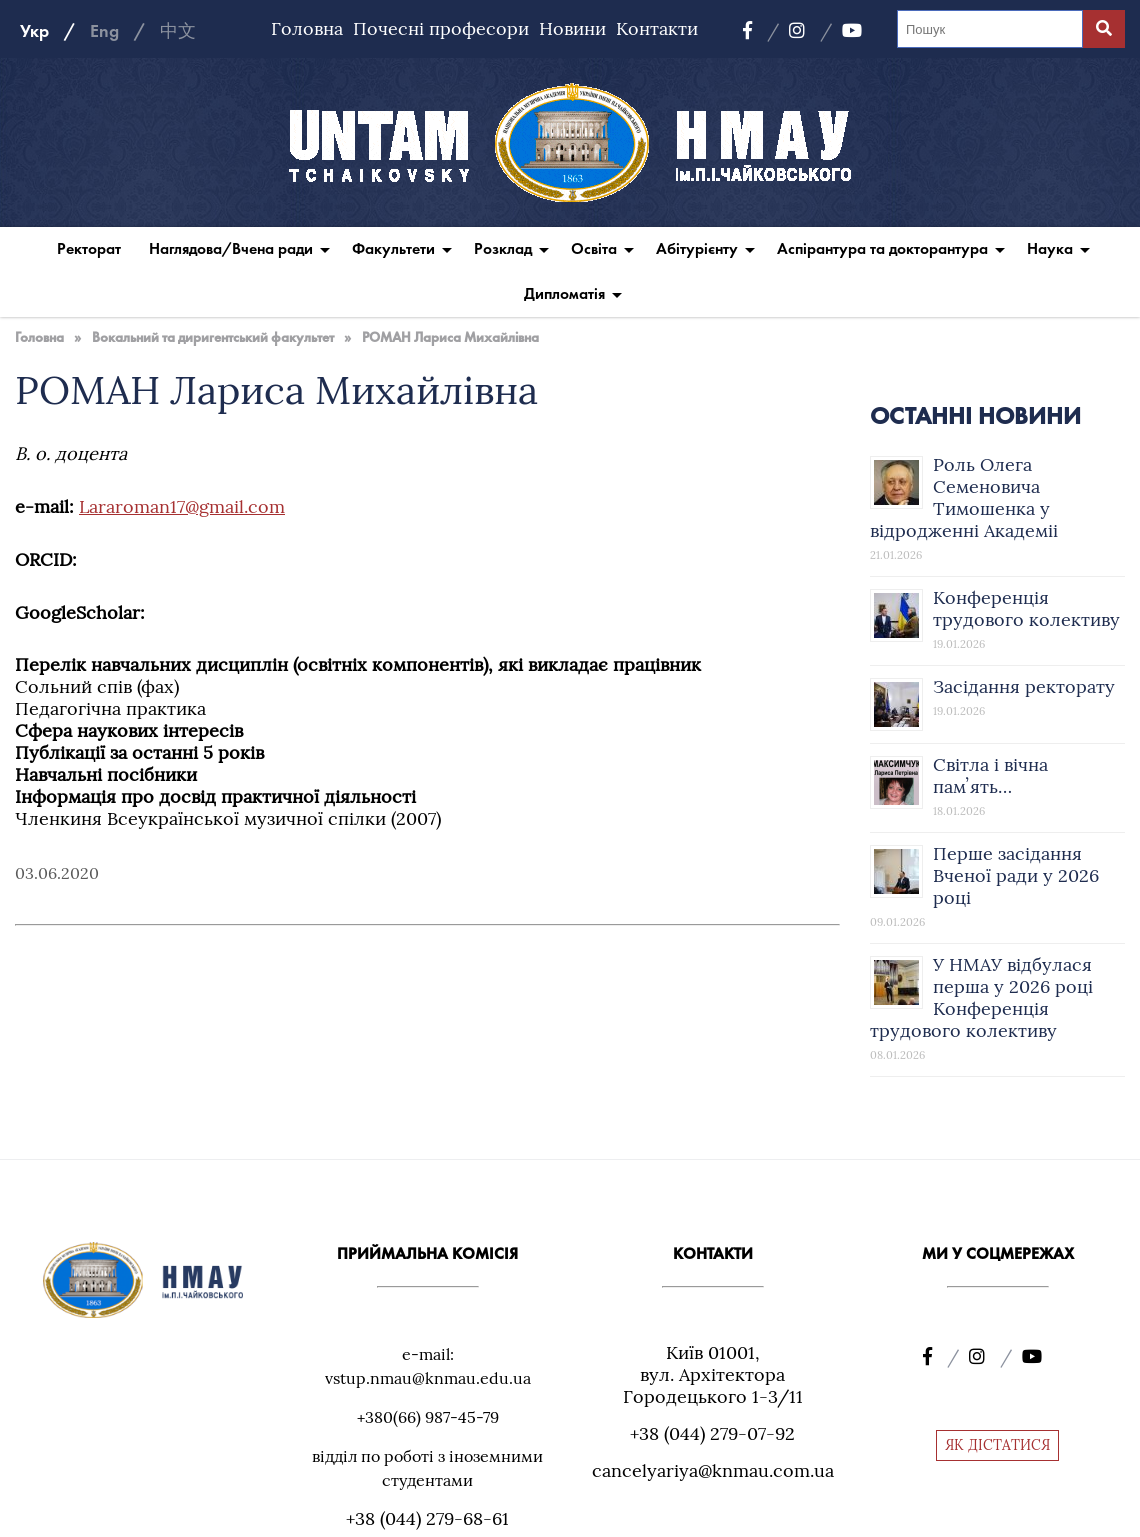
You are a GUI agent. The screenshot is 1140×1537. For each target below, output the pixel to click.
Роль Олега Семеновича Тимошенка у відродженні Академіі (964, 497)
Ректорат (89, 248)
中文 (178, 31)
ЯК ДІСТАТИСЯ (997, 1445)
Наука (1050, 248)
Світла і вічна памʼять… (990, 775)
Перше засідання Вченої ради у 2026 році (1016, 875)
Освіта (594, 248)
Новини (572, 28)
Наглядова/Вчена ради (231, 248)
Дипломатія (564, 293)
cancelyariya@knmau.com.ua (713, 1470)
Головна (307, 28)
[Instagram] (810, 31)
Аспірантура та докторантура (882, 248)
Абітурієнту (697, 248)
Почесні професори (441, 28)
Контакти (657, 28)
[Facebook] (761, 31)
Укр (34, 31)
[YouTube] (852, 31)
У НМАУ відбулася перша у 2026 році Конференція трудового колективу (981, 997)
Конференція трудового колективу (1026, 608)
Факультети (393, 248)
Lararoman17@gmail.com (182, 506)
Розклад (503, 248)
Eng (104, 31)
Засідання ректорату (1024, 686)
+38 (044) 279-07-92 (712, 1433)
